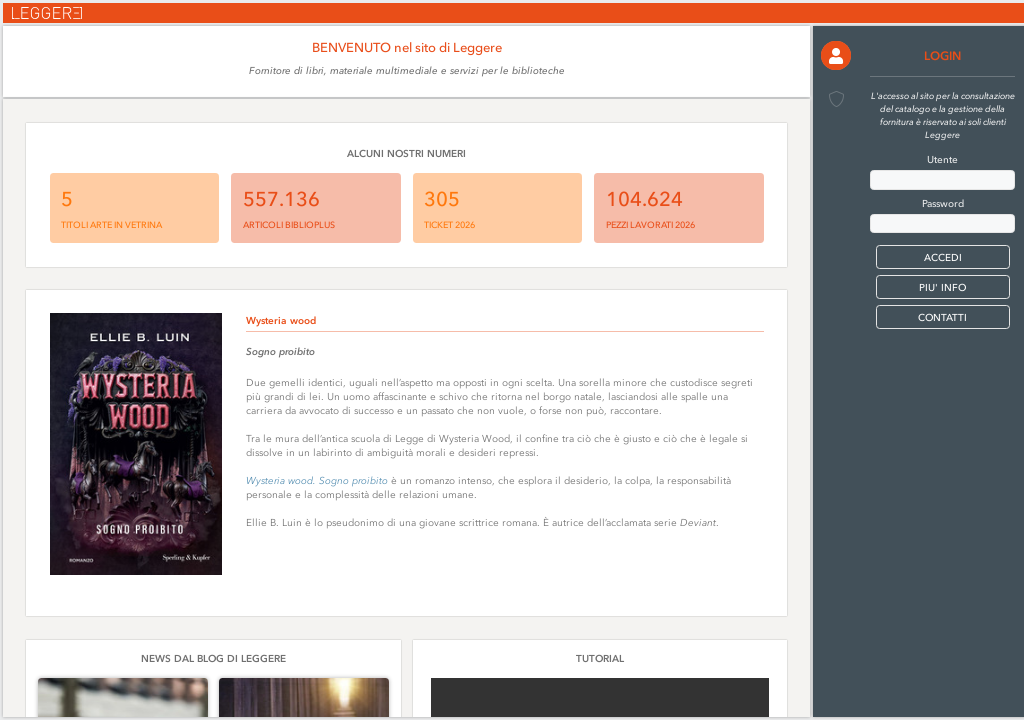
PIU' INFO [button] (942, 287)
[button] (835, 55)
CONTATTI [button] (942, 317)
